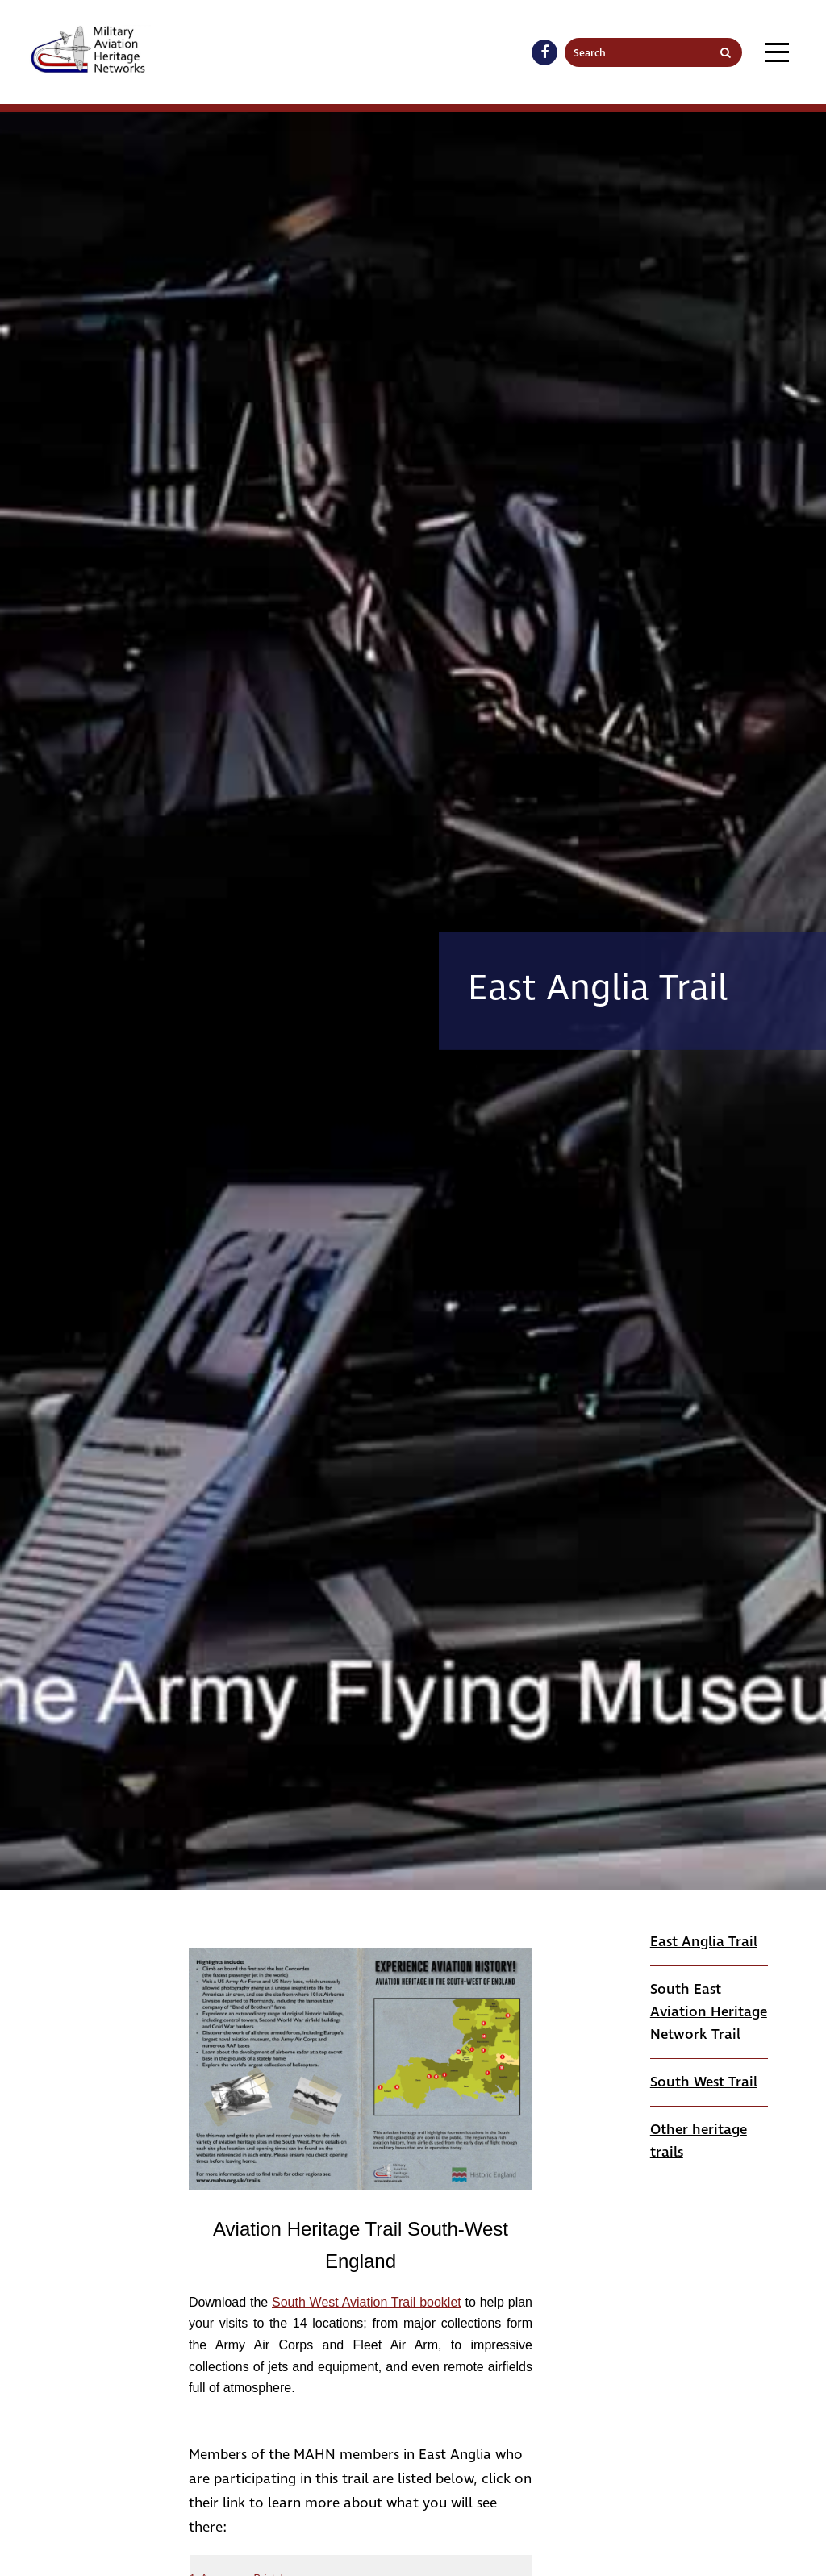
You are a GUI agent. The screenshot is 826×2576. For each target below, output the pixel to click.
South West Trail (703, 2082)
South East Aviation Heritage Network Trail (708, 2012)
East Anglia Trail (703, 1942)
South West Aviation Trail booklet (366, 2302)
